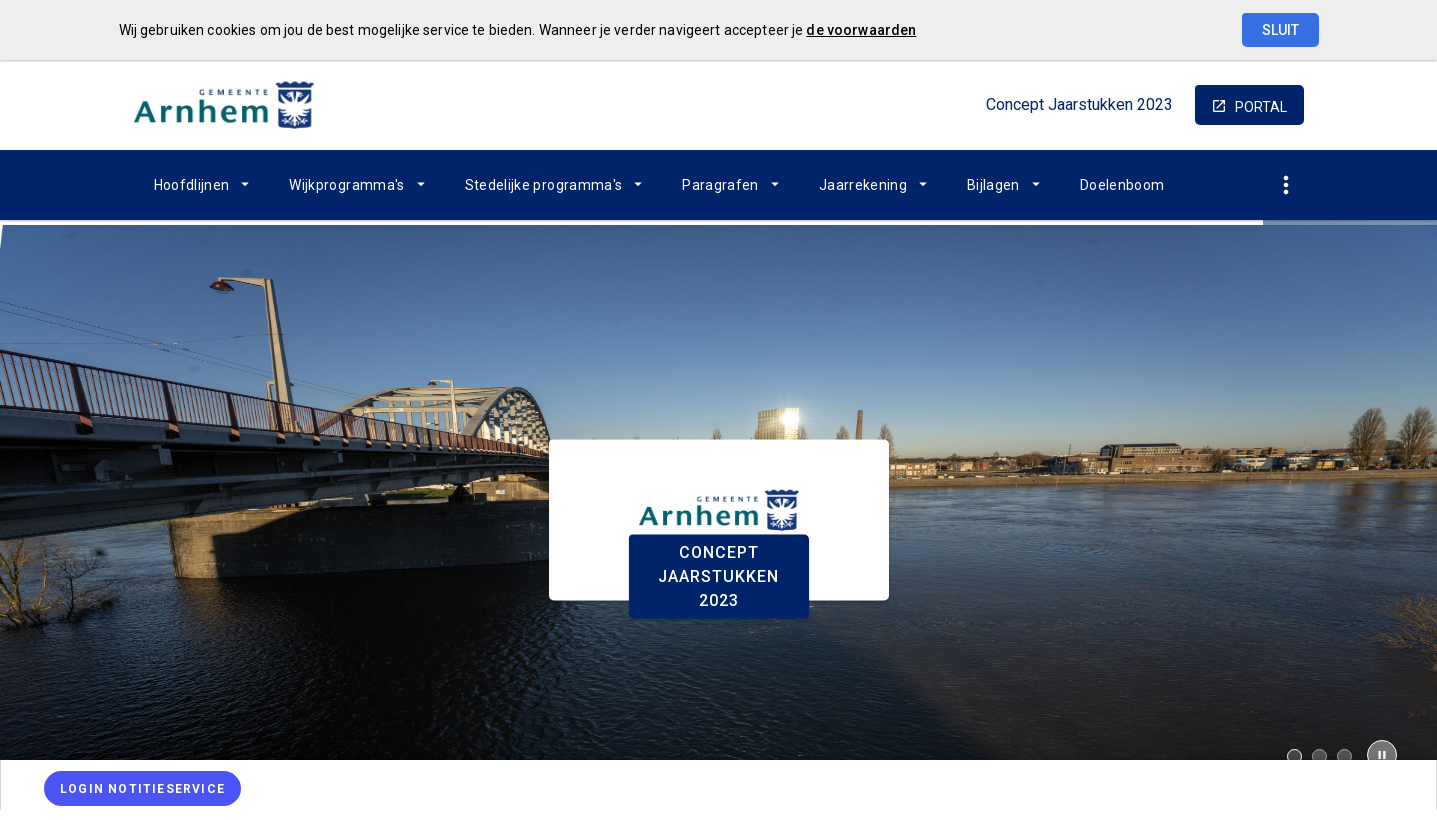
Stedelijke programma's (544, 185)
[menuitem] (202, 185)
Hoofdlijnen (192, 185)
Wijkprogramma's (346, 185)
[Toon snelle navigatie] (1286, 185)
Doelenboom (1122, 185)
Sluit (1280, 30)
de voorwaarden (861, 30)
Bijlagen (993, 185)
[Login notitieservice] (142, 788)
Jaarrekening (863, 185)
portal (1261, 107)
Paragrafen (720, 185)
